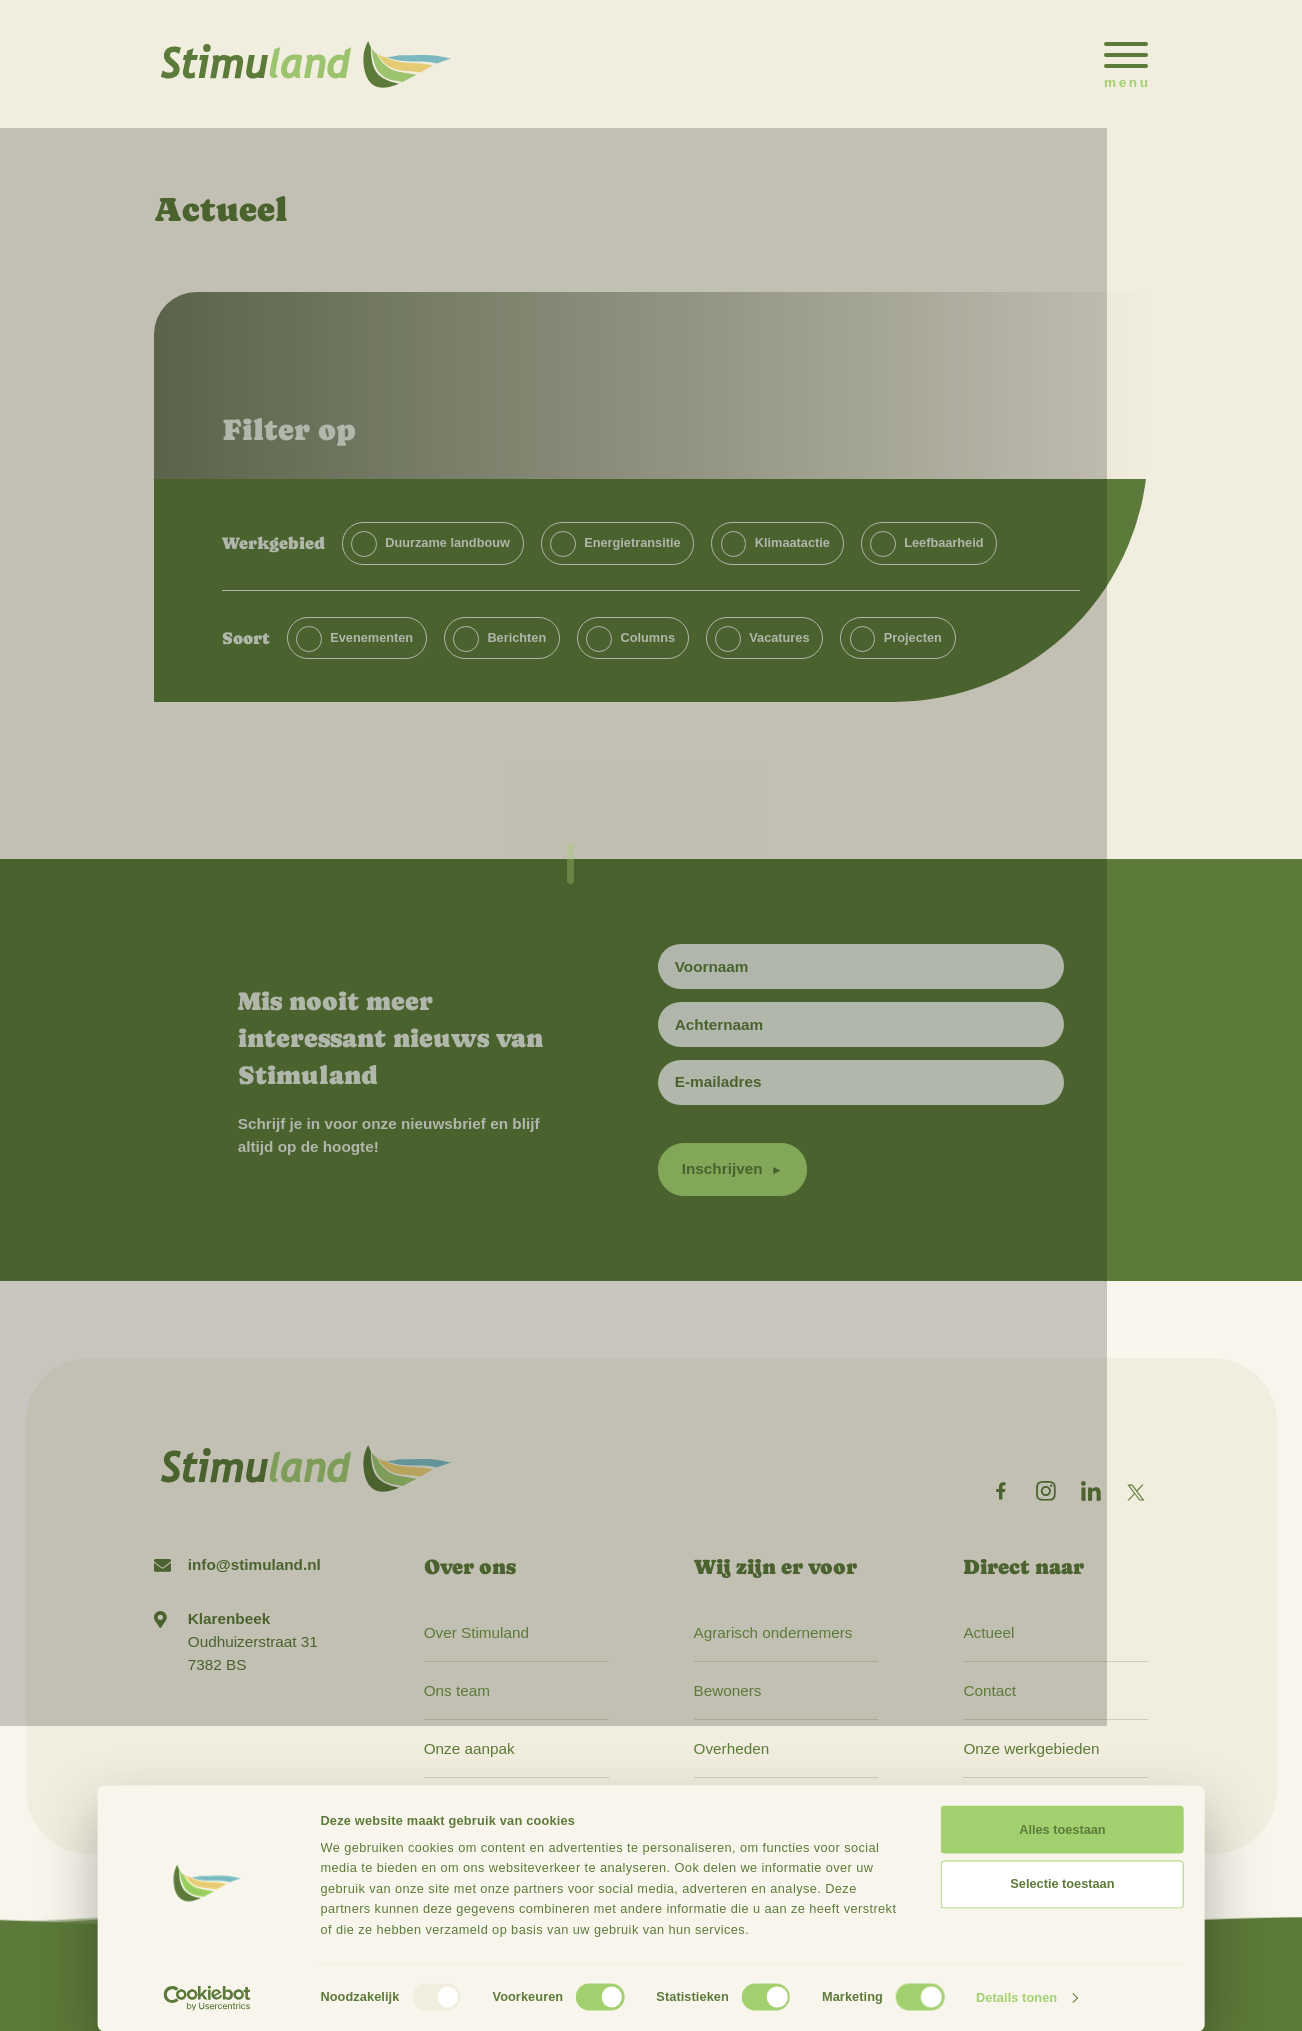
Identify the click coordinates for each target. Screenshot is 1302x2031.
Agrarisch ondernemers (773, 1632)
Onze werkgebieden (1031, 1748)
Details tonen (1016, 1997)
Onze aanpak (469, 1748)
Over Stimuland (476, 1632)
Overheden (732, 1748)
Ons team (457, 1690)
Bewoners (728, 1690)
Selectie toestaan (1062, 1883)
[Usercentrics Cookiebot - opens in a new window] (207, 1998)
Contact (989, 1690)
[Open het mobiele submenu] (1126, 64)
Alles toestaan (1062, 1829)
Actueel (988, 1632)
